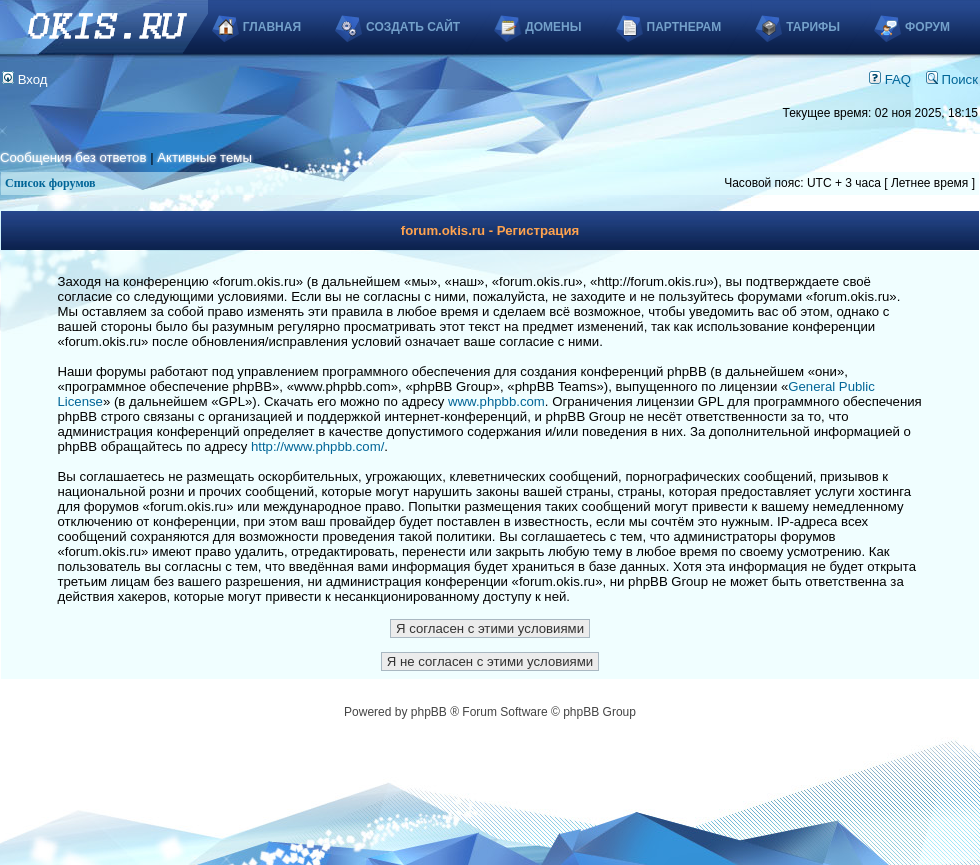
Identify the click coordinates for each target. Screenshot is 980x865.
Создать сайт (413, 27)
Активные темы (204, 157)
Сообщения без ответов (73, 157)
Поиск (952, 79)
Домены (553, 27)
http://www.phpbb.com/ (317, 446)
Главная (272, 27)
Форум (927, 27)
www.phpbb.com (496, 401)
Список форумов (50, 183)
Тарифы (813, 27)
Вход (25, 79)
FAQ (890, 79)
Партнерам (684, 27)
